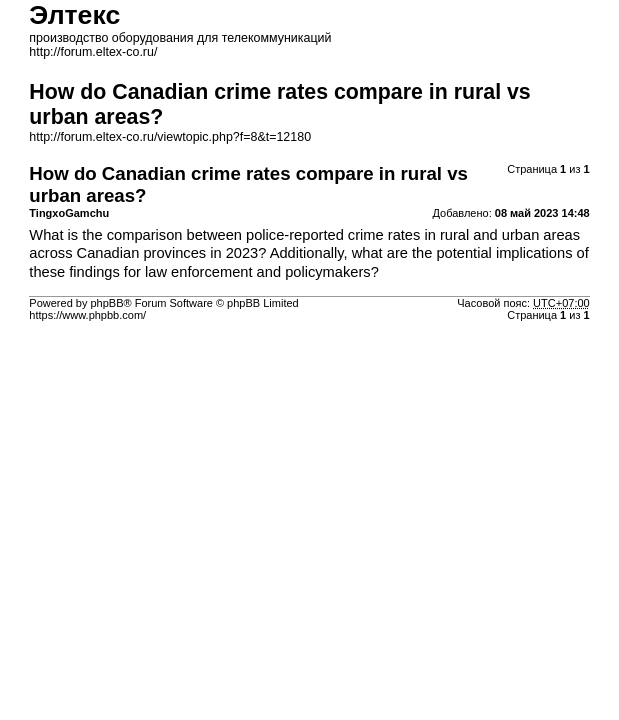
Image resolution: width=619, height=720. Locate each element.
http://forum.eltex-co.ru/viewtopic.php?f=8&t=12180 (170, 137)
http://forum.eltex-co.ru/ (93, 52)
